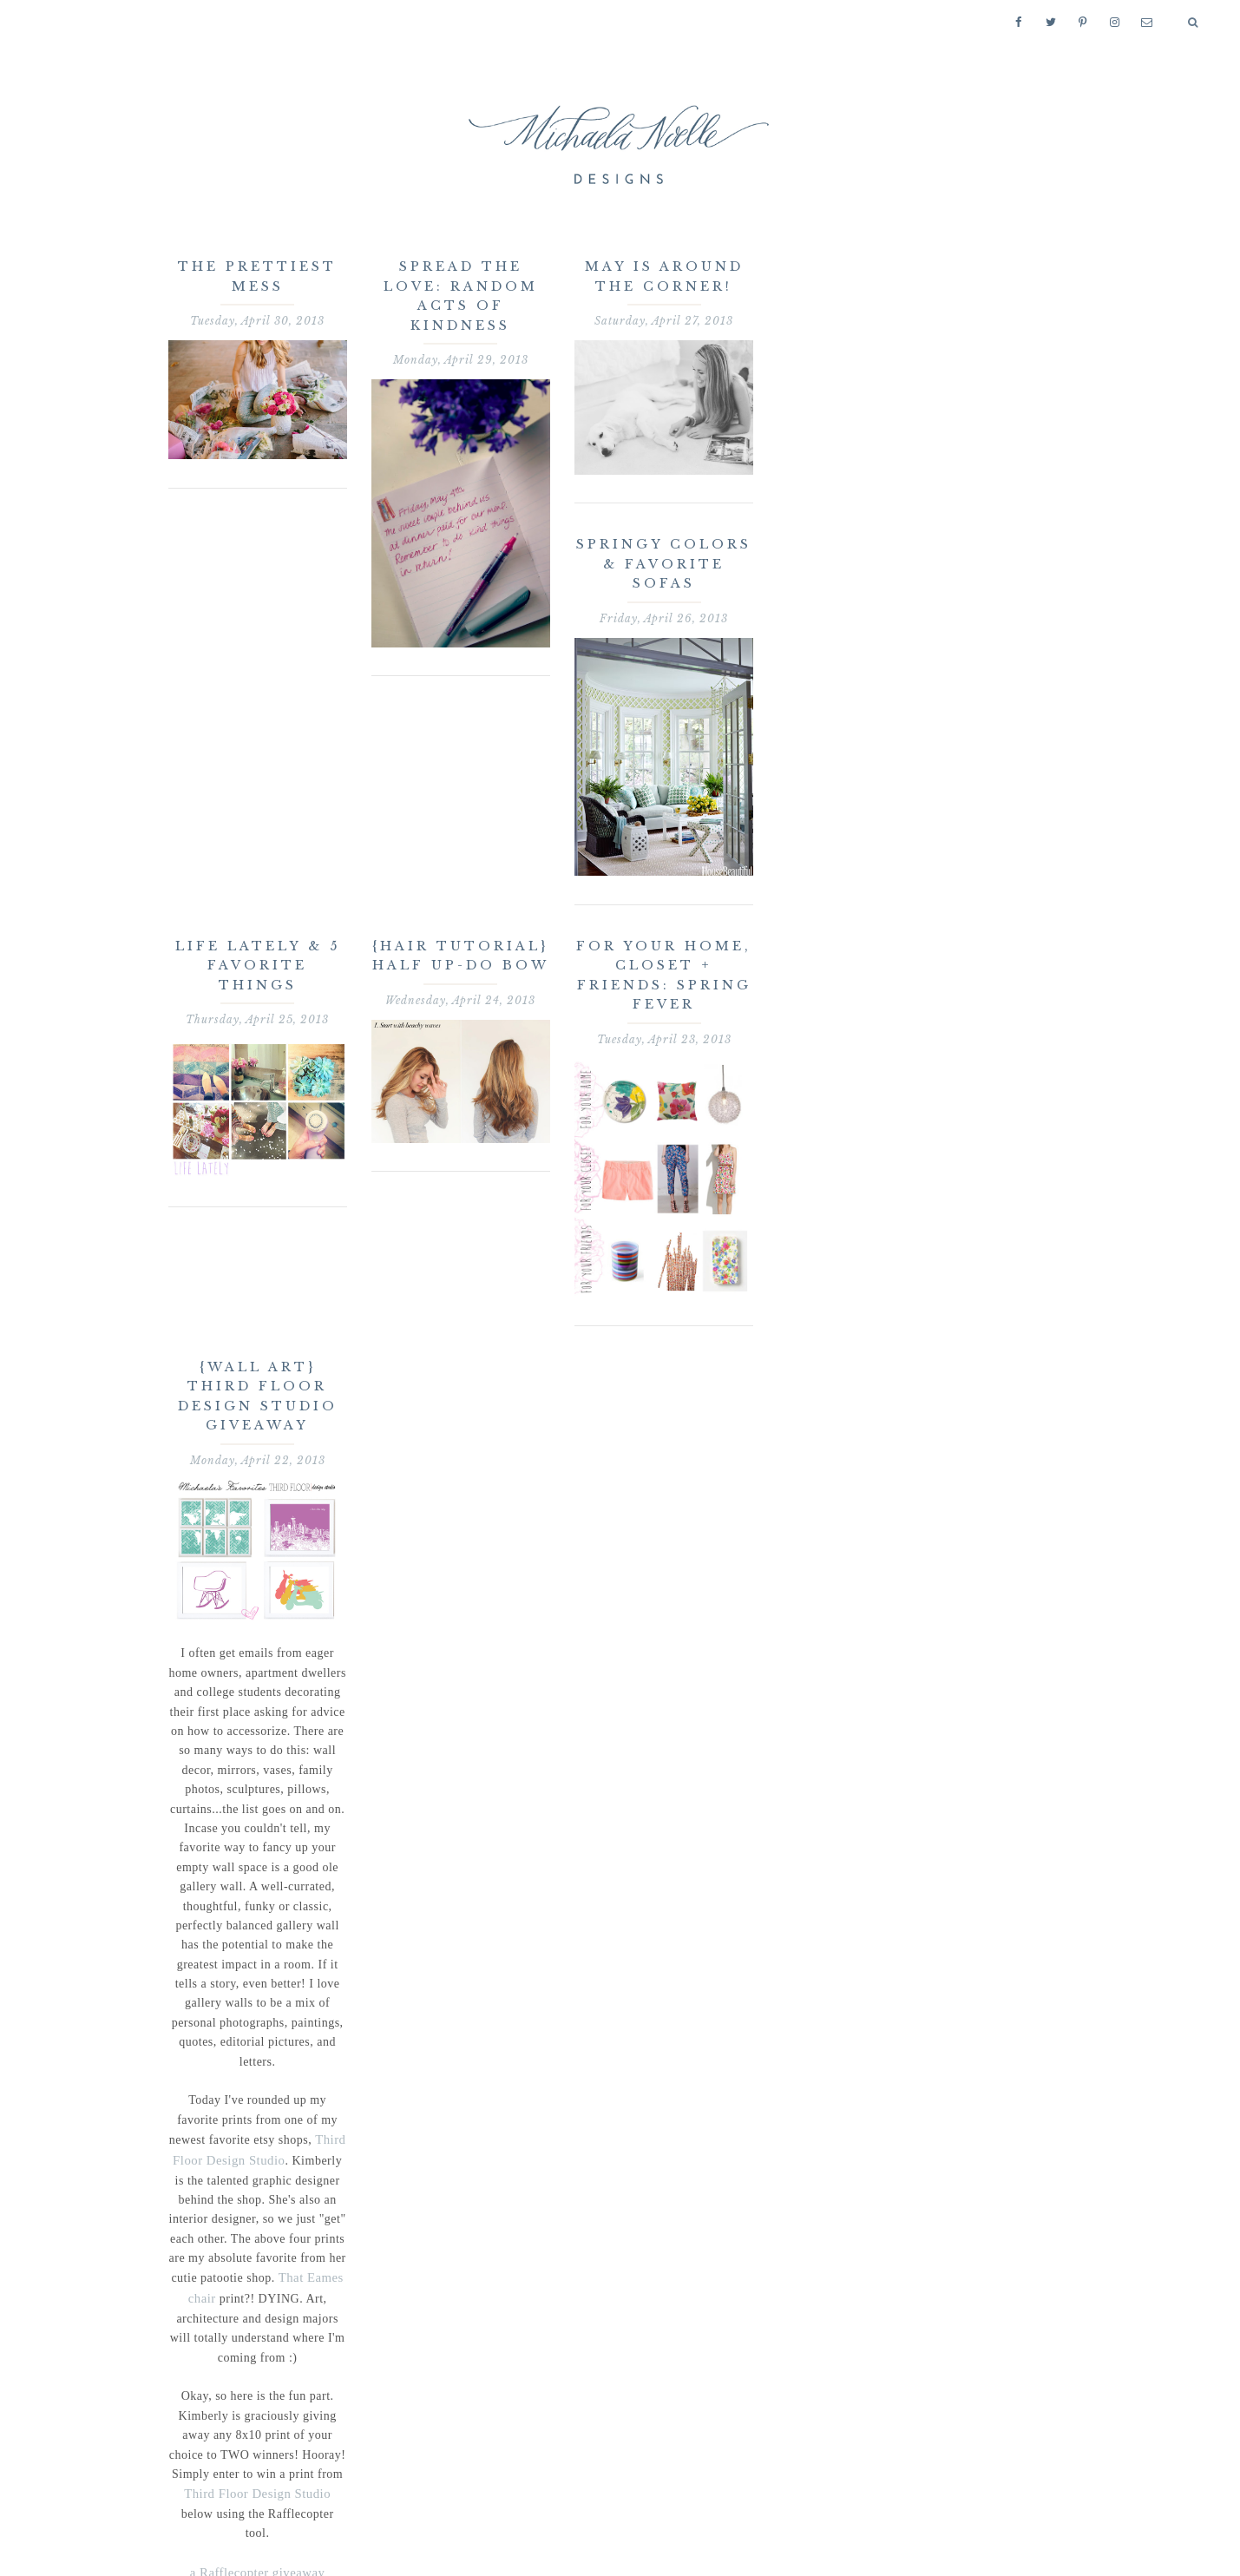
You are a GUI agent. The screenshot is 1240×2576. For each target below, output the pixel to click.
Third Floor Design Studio (240, 2488)
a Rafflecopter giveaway (258, 2546)
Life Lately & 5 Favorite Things (257, 965)
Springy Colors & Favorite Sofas (663, 563)
